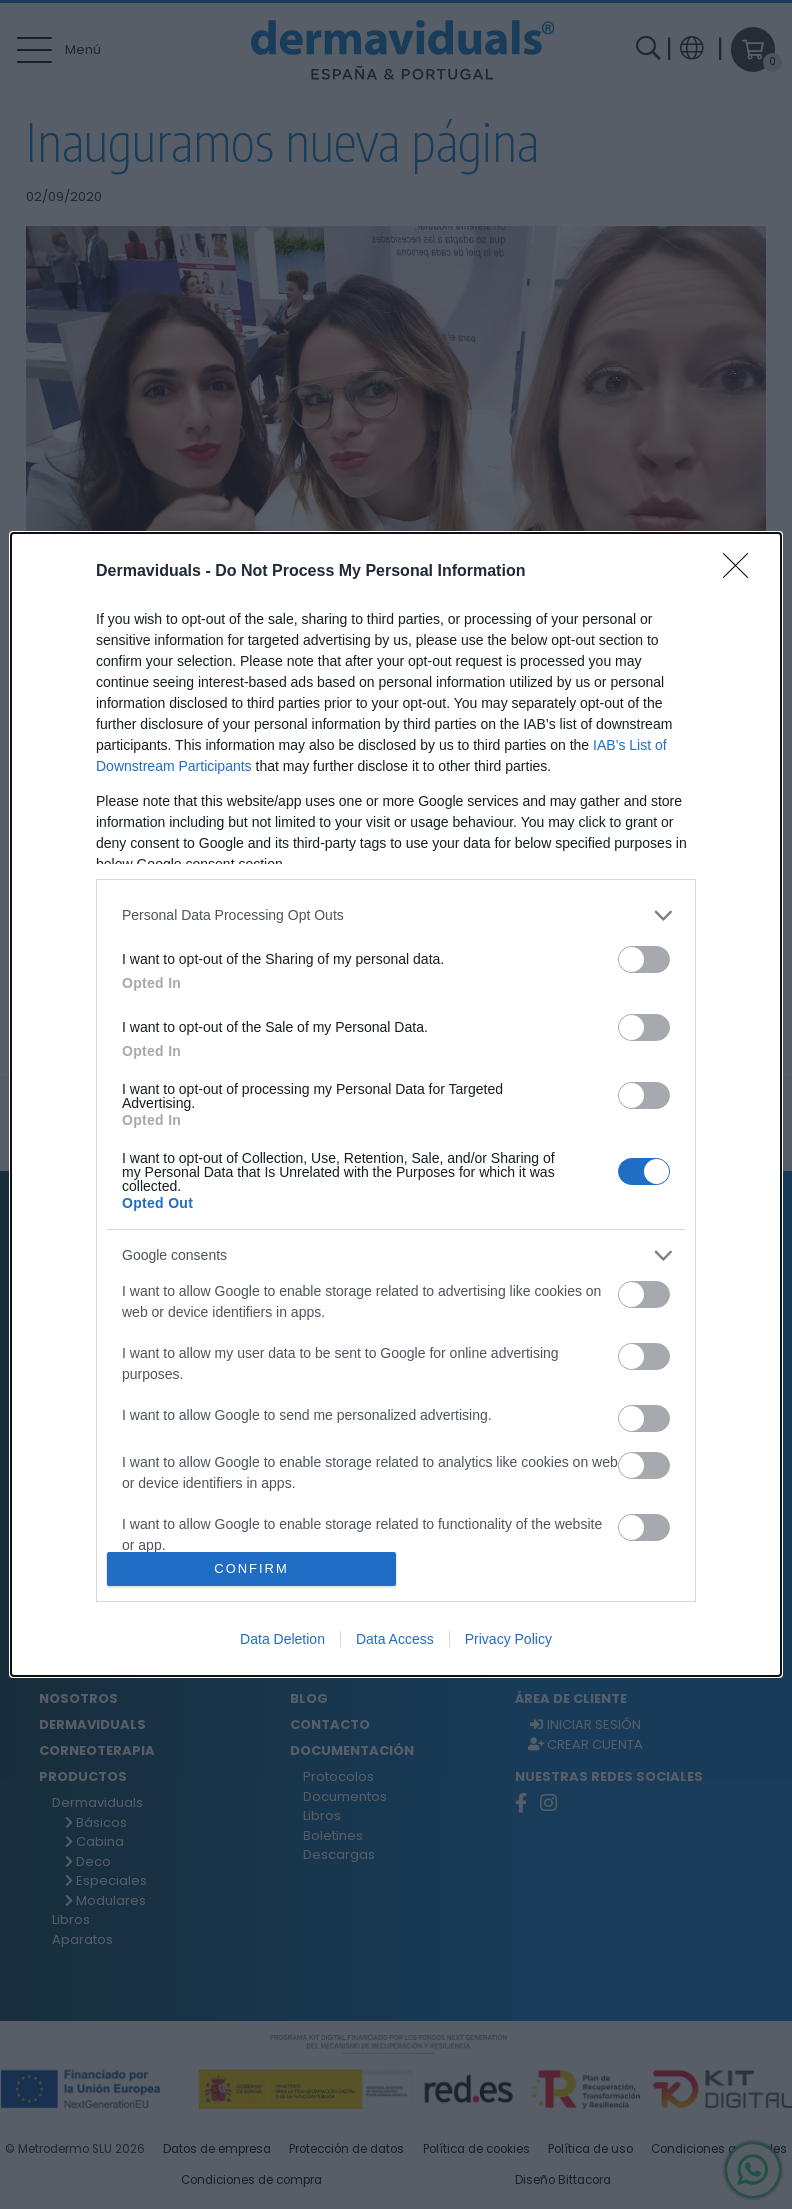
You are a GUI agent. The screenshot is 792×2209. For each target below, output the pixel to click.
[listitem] (396, 915)
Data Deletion (282, 1639)
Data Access (395, 1639)
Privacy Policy (508, 1639)
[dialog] (396, 1105)
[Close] (742, 572)
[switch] (644, 959)
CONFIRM (251, 1569)
